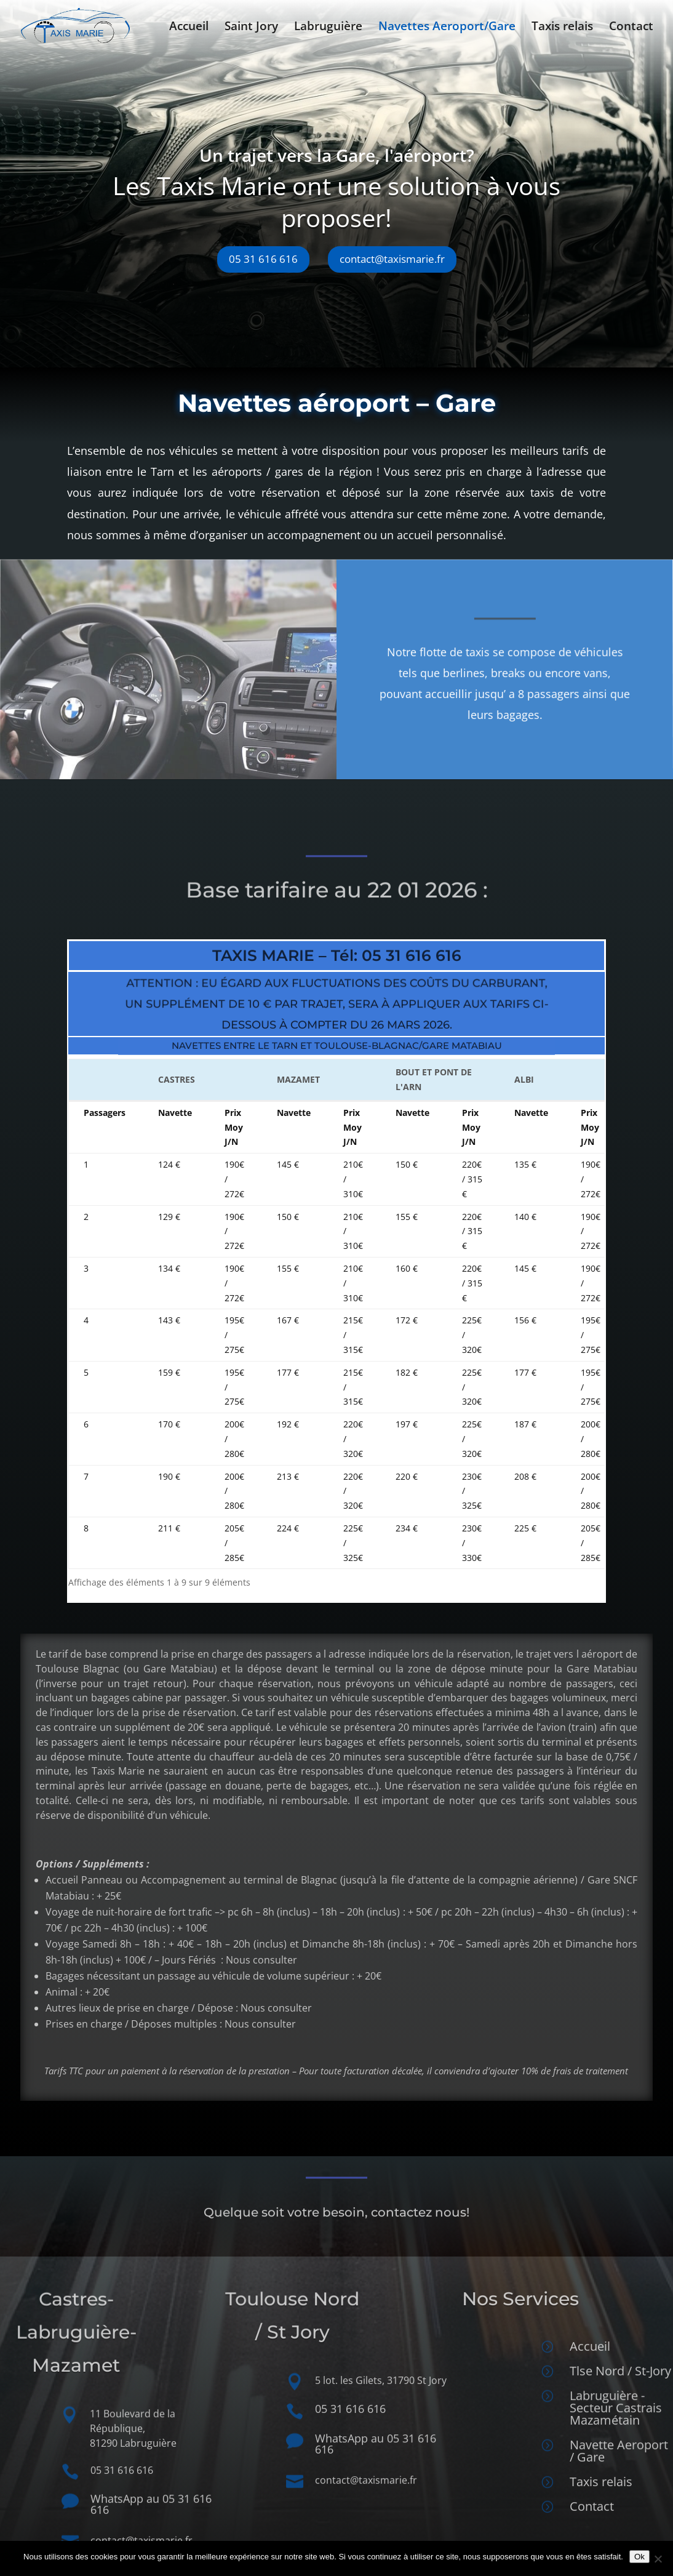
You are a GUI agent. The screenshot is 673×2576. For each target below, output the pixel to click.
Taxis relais (562, 28)
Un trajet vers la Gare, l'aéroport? (323, 162)
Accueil (189, 28)
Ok (639, 2556)
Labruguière (328, 28)
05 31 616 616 (249, 266)
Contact (631, 28)
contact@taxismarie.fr (378, 266)
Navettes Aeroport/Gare (447, 28)
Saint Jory (251, 28)
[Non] (657, 2559)
